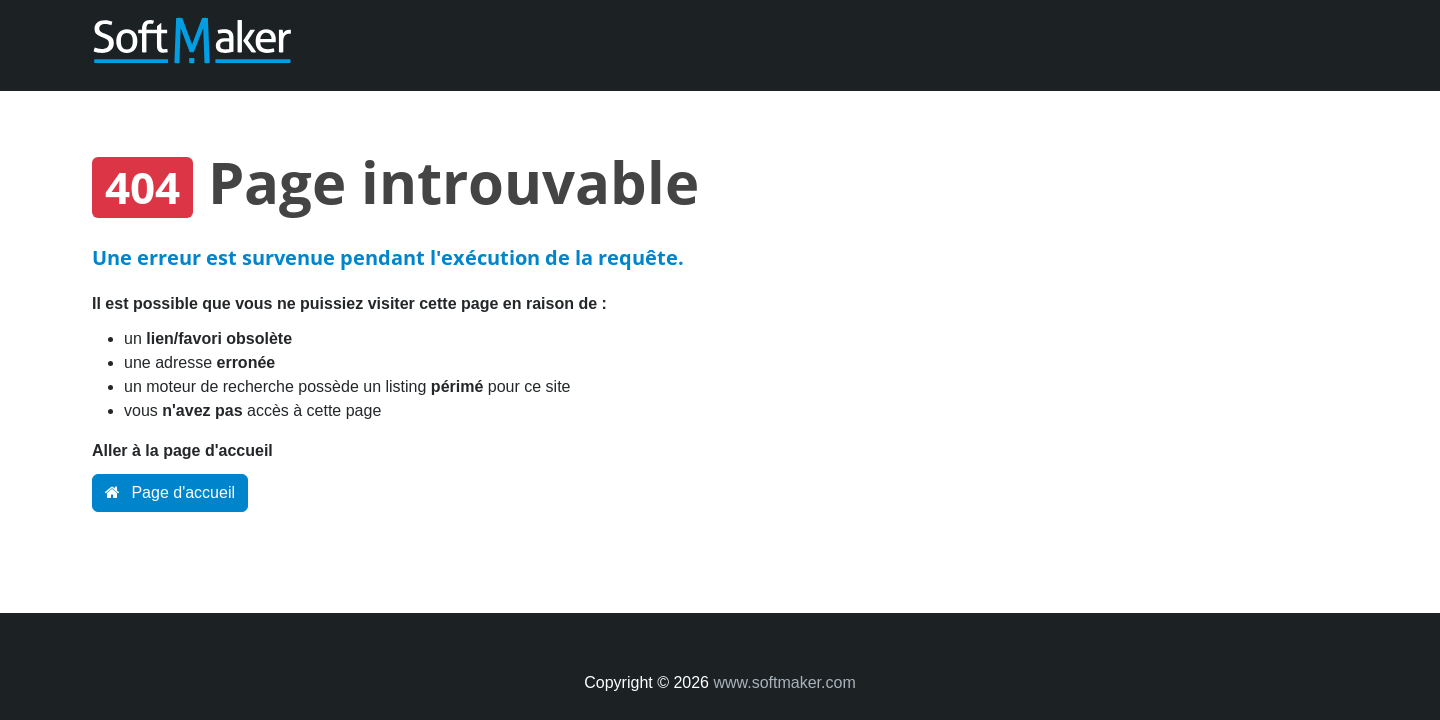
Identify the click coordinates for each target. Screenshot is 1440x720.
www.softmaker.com (784, 682)
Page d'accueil (170, 492)
